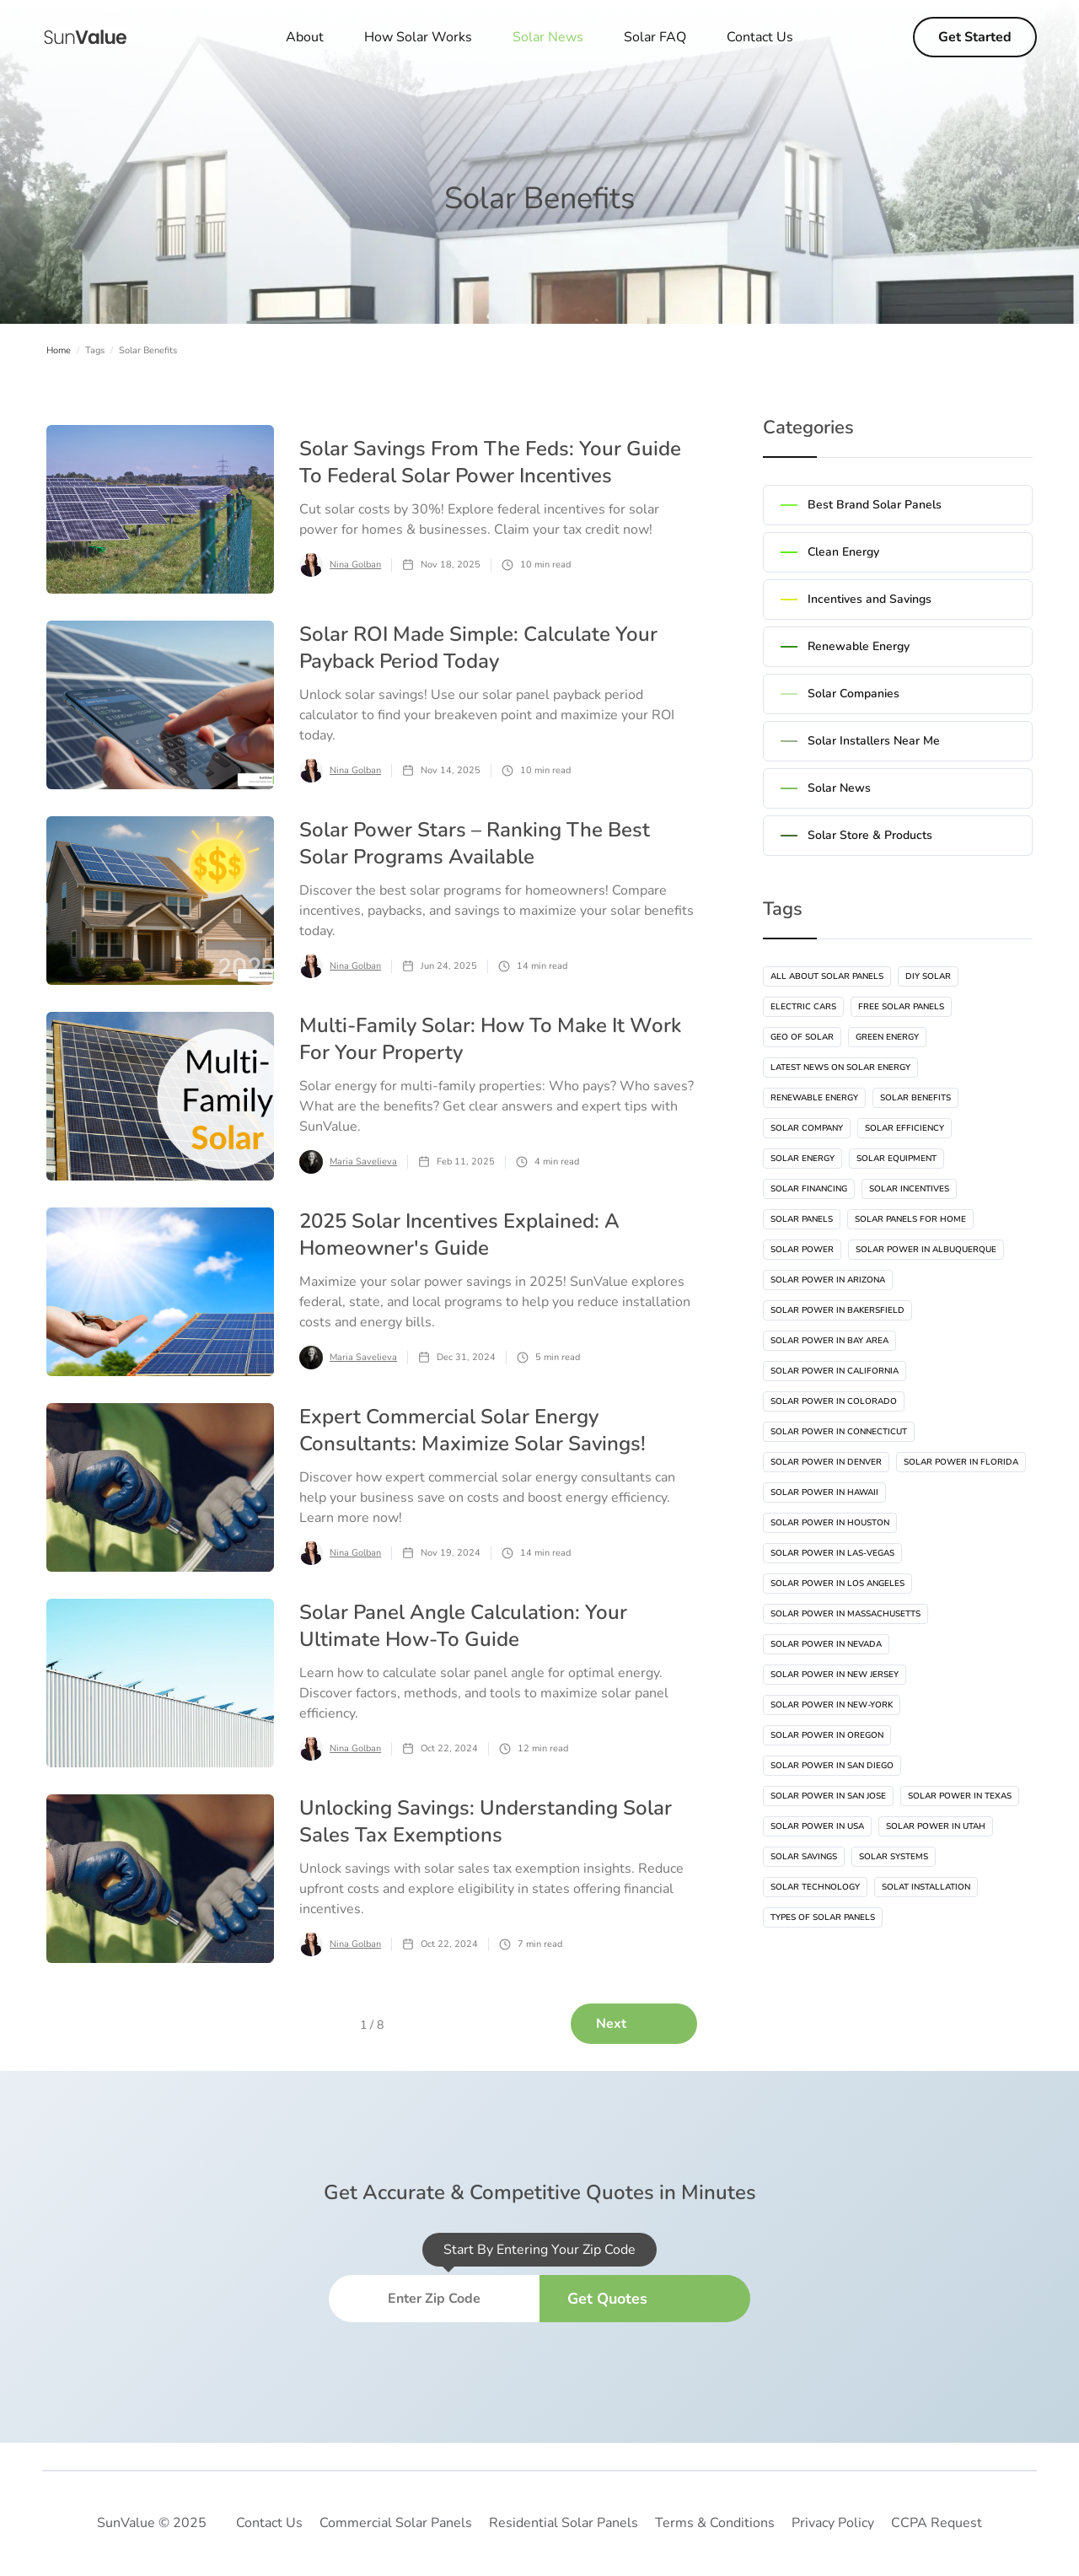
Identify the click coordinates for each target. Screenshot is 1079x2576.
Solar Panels (801, 1219)
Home (58, 350)
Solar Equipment (896, 1158)
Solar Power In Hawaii (824, 1492)
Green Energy (887, 1037)
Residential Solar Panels (563, 2523)
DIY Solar (928, 976)
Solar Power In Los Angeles (837, 1583)
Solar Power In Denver (826, 1462)
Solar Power (802, 1250)
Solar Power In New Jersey (834, 1675)
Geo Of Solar (802, 1037)
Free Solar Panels (901, 1007)
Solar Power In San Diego (832, 1766)
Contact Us (760, 37)
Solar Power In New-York (831, 1705)
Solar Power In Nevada (826, 1644)
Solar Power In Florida (961, 1462)
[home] (85, 37)
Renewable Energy (814, 1098)
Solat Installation (926, 1887)
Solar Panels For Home (910, 1219)
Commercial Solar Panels (395, 2523)
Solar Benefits (915, 1098)
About (305, 37)
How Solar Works (418, 37)
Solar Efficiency (904, 1128)
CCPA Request (936, 2523)
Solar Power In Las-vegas (832, 1553)
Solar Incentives (909, 1189)
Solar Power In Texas (960, 1796)
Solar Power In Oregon (826, 1735)
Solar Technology (815, 1887)
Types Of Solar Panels (822, 1917)
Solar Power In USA (817, 1826)
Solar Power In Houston (829, 1523)
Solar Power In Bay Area (829, 1341)
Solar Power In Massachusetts (845, 1614)
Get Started (975, 37)
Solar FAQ (655, 37)
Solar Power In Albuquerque (926, 1250)
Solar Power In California (834, 1371)
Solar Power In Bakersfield (837, 1310)
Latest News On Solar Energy (840, 1067)
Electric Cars (803, 1007)
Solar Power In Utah (935, 1826)
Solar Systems (893, 1857)
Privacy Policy (833, 2523)
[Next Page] (634, 2023)
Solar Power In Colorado (833, 1401)
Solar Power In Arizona (827, 1280)
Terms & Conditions (715, 2523)
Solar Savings (803, 1857)
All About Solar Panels (826, 976)
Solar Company (806, 1128)
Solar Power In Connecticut (838, 1432)
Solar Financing (808, 1189)
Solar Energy (802, 1158)
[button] (548, 37)
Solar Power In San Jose (828, 1796)
